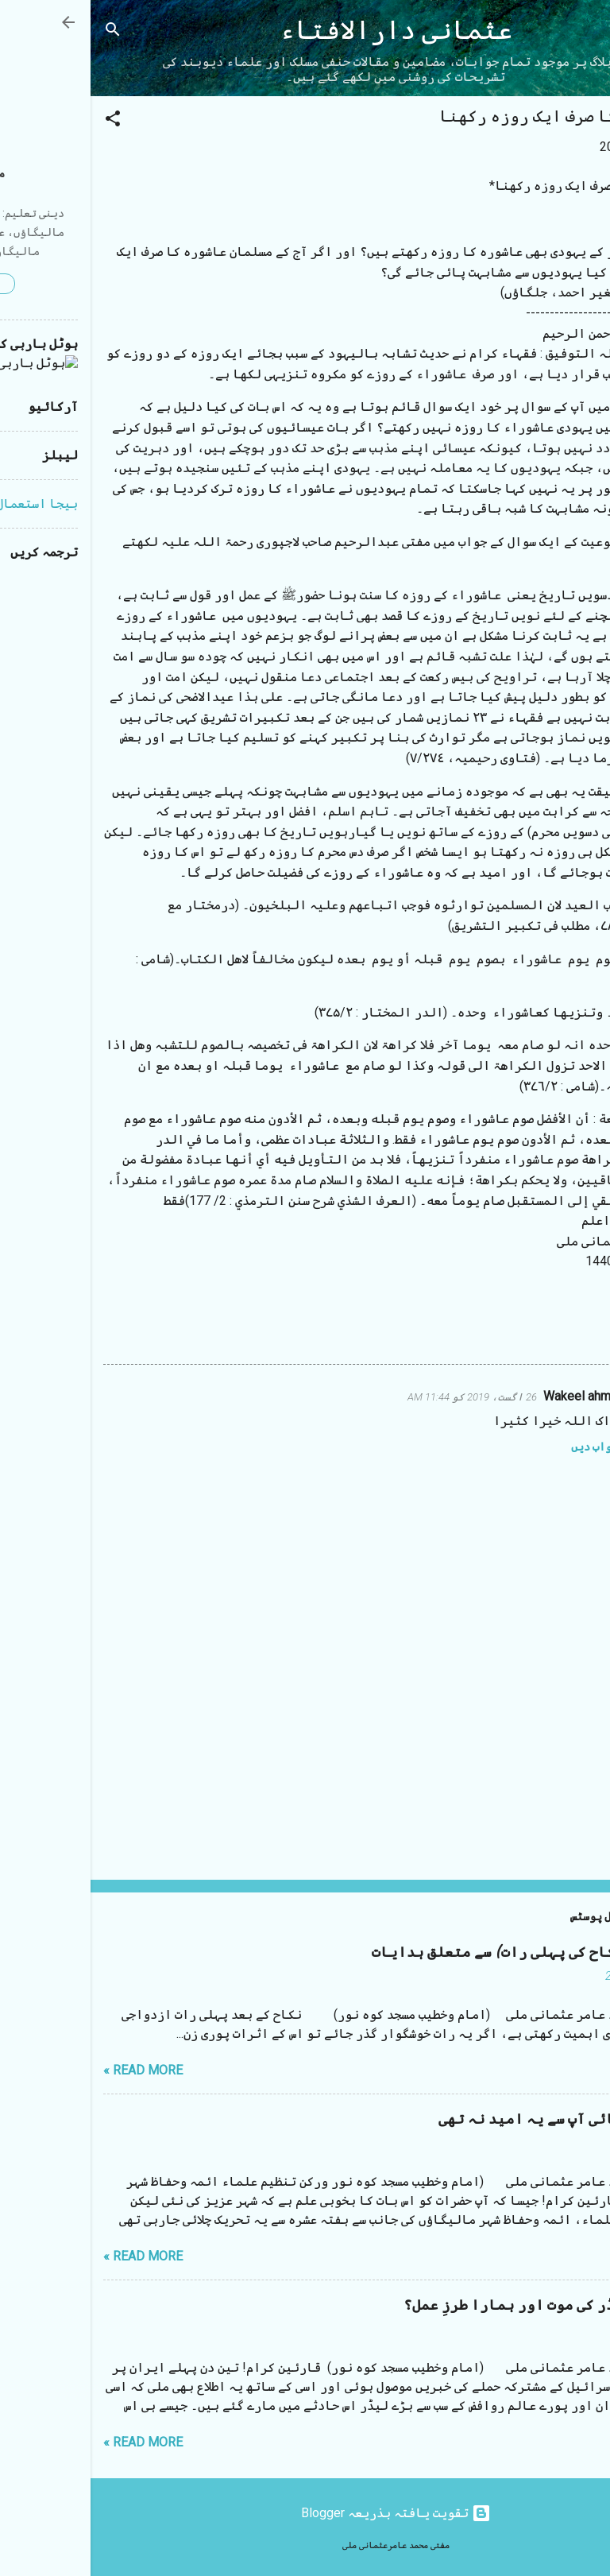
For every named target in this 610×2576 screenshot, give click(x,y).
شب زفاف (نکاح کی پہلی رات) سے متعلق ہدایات (439, 1952)
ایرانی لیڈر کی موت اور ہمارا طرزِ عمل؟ (455, 2305)
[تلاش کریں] (22, 32)
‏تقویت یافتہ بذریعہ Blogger (305, 2512)
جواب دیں (504, 1446)
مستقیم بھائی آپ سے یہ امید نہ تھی (472, 2119)
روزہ (541, 1331)
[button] (22, 121)
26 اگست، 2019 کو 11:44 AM (381, 1397)
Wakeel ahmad (493, 1396)
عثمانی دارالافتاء (305, 30)
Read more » (52, 2070)
